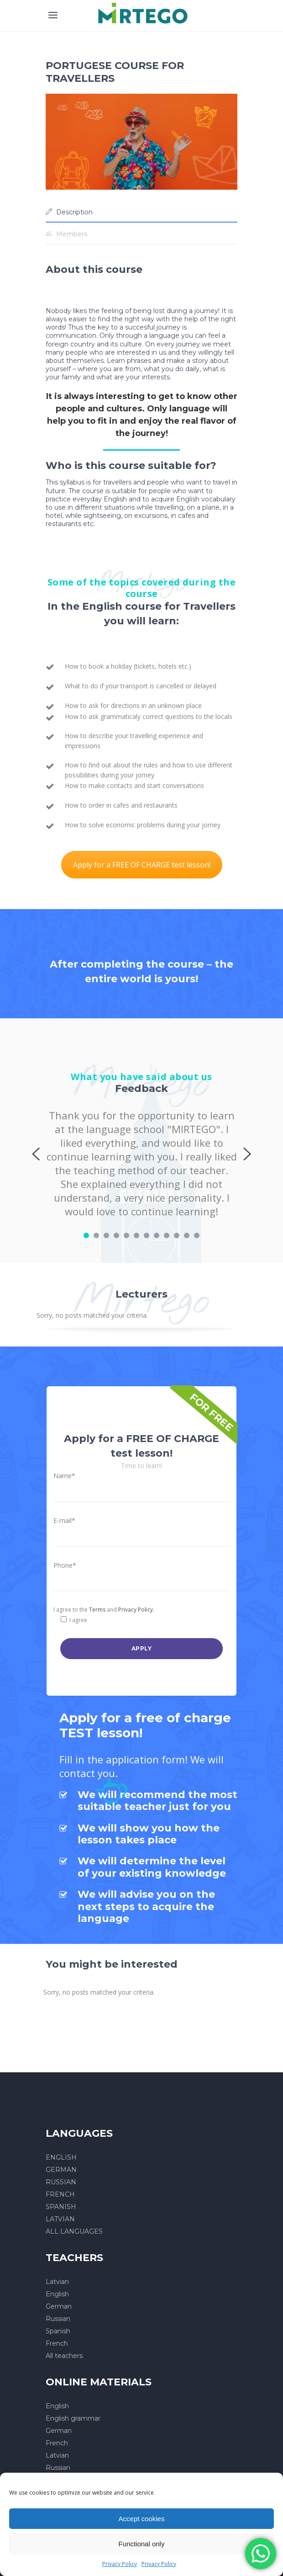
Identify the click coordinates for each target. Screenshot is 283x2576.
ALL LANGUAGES (74, 2231)
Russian (58, 2319)
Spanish (58, 2331)
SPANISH (61, 2207)
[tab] (141, 212)
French (57, 2343)
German (59, 2306)
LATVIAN (60, 2219)
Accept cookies (142, 2519)
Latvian (57, 2282)
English (57, 2294)
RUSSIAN (61, 2182)
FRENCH (60, 2194)
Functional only (142, 2544)
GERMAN (61, 2170)
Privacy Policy (119, 2564)
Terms (97, 1609)
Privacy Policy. (136, 1609)
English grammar (73, 2418)
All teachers (64, 2356)
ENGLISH (61, 2157)
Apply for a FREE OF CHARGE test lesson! (141, 865)
